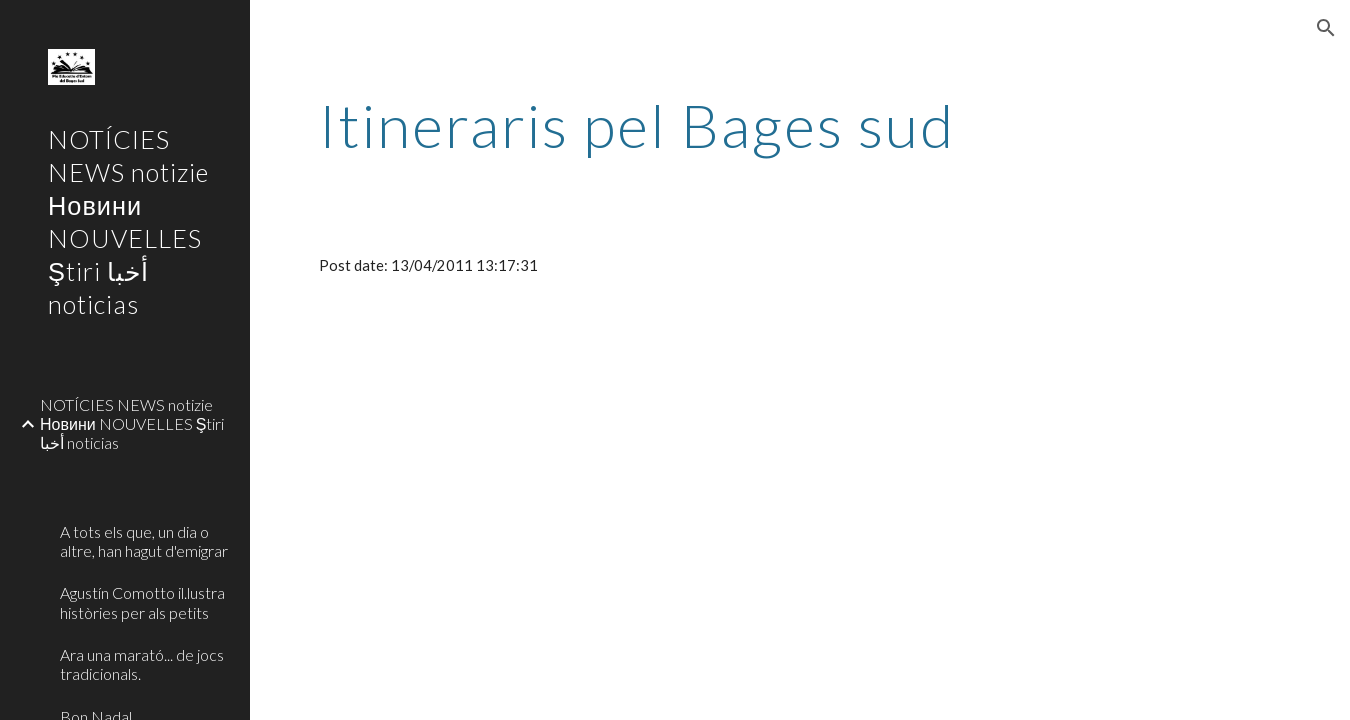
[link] (147, 475)
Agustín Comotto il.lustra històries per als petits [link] (142, 602)
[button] (1326, 28)
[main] (637, 125)
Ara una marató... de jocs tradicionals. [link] (142, 664)
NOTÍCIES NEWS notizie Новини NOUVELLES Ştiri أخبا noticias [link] (132, 424)
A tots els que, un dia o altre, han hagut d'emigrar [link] (144, 541)
